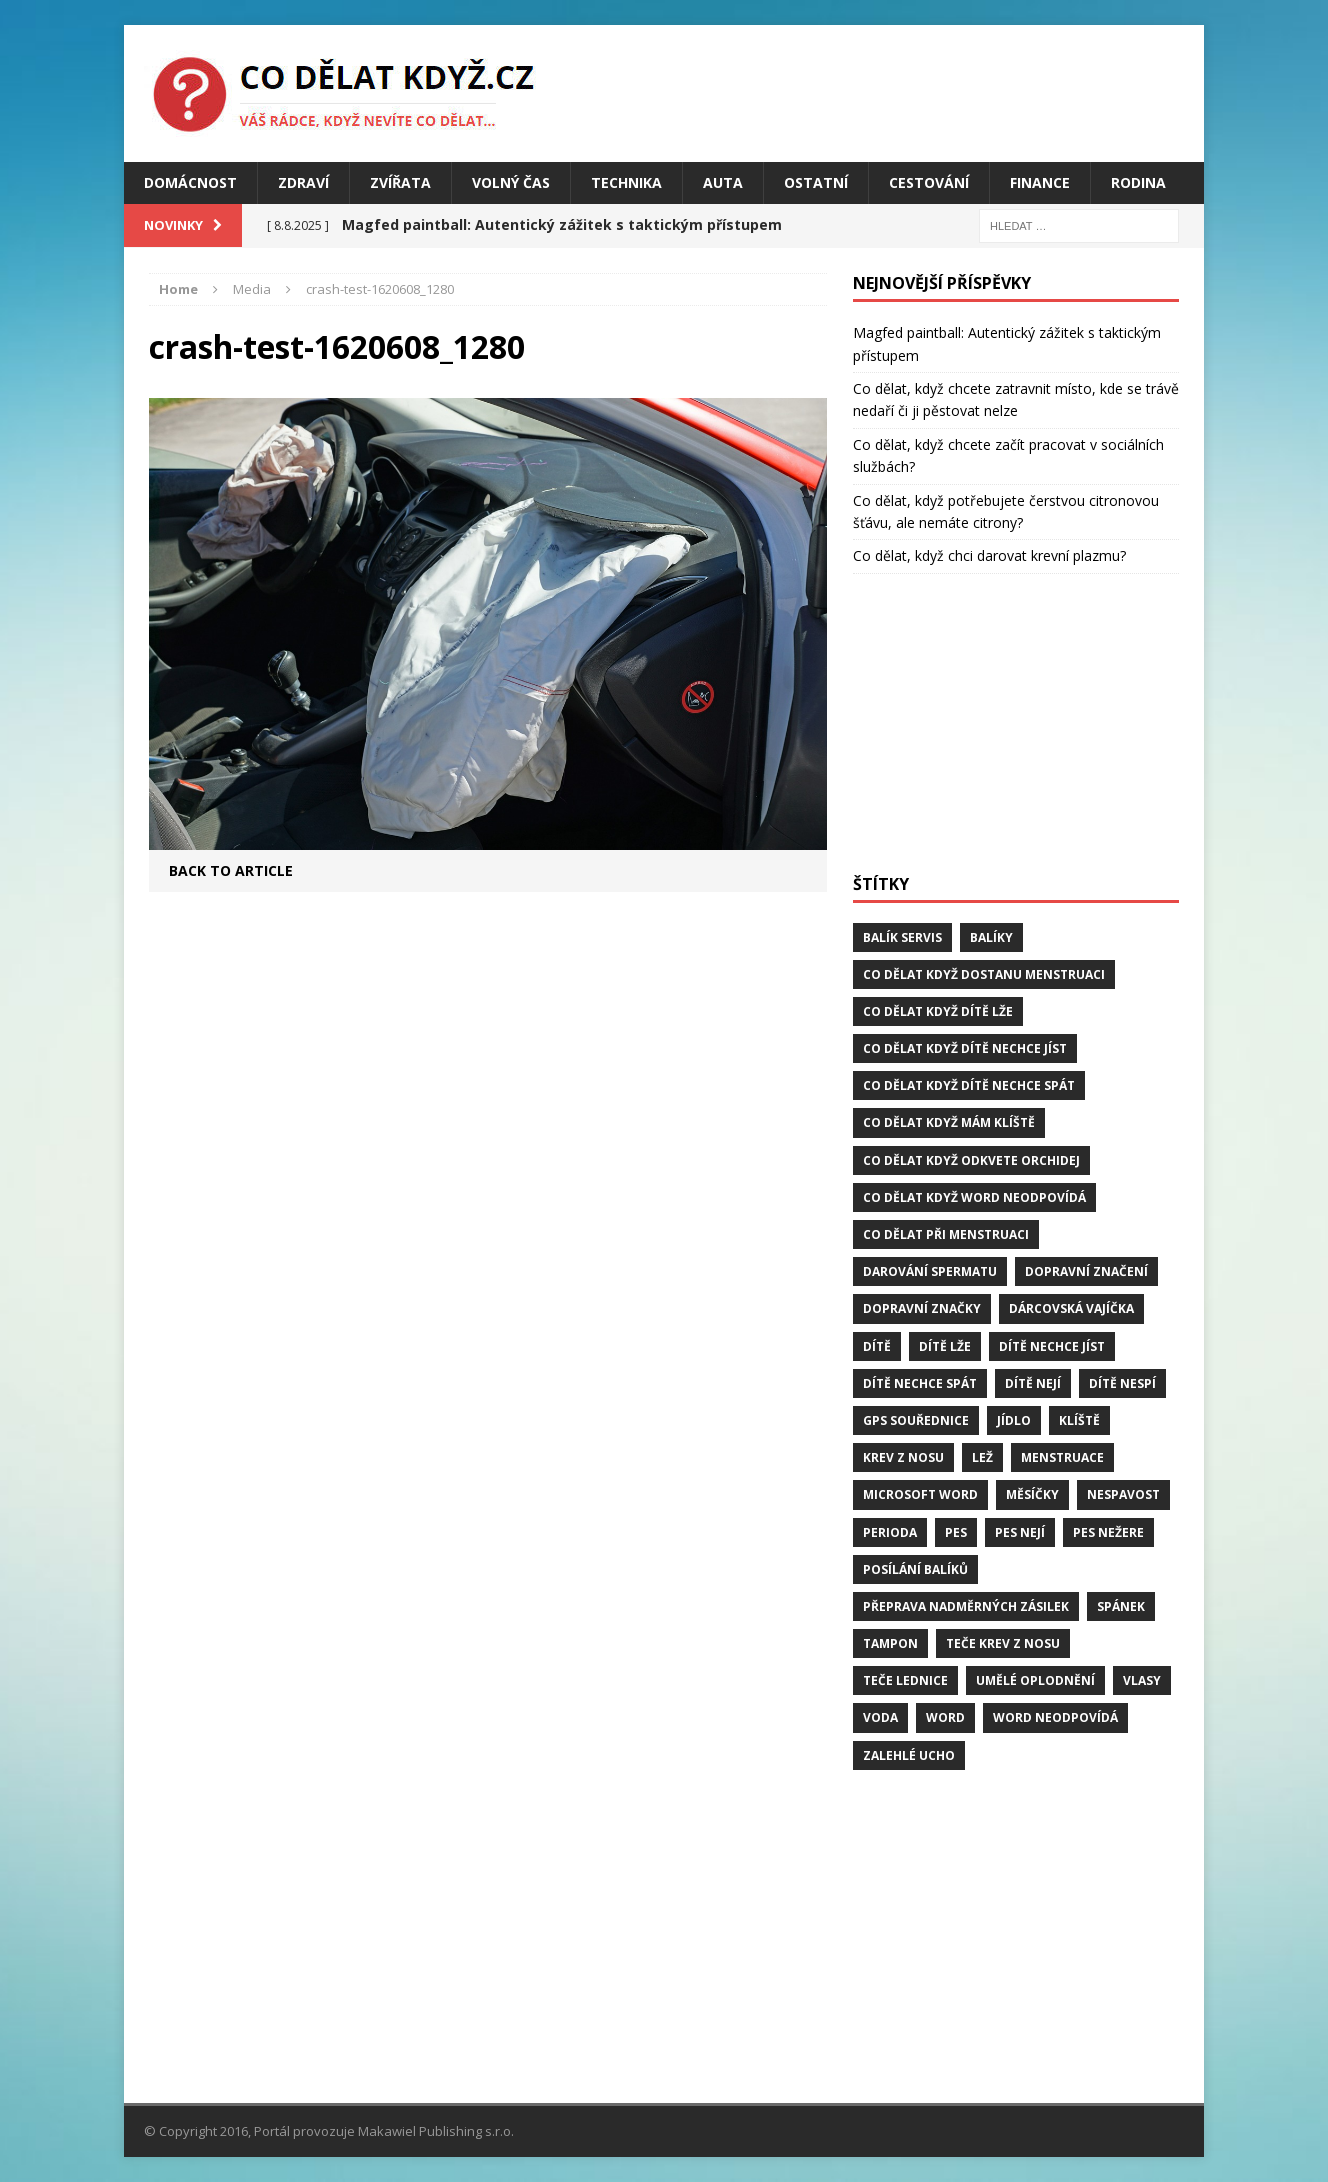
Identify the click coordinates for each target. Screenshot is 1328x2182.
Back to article (231, 870)
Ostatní (816, 182)
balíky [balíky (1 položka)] (991, 937)
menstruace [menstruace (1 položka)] (1062, 1457)
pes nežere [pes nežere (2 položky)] (1108, 1532)
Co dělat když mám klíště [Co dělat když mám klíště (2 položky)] (949, 1122)
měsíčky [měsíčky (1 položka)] (1032, 1494)
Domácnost (190, 182)
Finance (1040, 182)
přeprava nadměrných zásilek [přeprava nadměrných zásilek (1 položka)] (966, 1606)
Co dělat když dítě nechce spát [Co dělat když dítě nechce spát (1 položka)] (969, 1085)
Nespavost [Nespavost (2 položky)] (1123, 1494)
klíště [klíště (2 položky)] (1079, 1420)
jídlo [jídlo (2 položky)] (1014, 1420)
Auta (723, 182)
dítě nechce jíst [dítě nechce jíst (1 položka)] (1052, 1346)
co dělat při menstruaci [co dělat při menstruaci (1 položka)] (946, 1234)
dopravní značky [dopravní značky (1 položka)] (922, 1308)
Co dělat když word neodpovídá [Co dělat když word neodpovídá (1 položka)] (974, 1197)
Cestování (929, 182)
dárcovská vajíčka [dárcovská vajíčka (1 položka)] (1071, 1308)
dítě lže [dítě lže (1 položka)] (945, 1346)
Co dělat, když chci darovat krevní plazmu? (989, 555)
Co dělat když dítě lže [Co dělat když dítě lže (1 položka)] (938, 1011)
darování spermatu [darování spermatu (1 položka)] (930, 1271)
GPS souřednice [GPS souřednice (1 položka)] (916, 1420)
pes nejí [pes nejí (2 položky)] (1020, 1532)
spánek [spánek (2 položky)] (1121, 1606)
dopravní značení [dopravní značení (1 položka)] (1086, 1271)
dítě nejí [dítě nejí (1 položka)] (1033, 1383)
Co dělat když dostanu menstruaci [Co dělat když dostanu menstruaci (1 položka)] (984, 974)
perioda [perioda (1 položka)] (890, 1532)
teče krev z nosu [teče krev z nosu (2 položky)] (1003, 1643)
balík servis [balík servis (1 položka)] (902, 937)
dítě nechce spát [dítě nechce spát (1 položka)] (920, 1383)
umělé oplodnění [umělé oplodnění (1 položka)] (1035, 1680)
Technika (626, 182)
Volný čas (511, 182)
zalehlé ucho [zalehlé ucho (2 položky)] (909, 1755)
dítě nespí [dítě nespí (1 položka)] (1122, 1383)
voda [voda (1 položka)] (880, 1717)
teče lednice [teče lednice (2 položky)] (905, 1680)
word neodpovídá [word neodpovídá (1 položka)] (1055, 1717)
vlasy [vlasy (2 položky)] (1142, 1680)
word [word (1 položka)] (945, 1717)
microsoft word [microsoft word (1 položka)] (920, 1494)
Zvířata (400, 182)
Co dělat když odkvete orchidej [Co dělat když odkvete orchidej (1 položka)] (971, 1160)
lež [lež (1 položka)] (982, 1457)
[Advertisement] (1016, 724)
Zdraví (303, 182)
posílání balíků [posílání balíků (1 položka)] (915, 1569)
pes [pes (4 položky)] (956, 1532)
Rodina (1138, 182)
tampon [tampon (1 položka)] (890, 1643)
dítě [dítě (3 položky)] (877, 1346)
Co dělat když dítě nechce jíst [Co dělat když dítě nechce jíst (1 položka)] (965, 1048)
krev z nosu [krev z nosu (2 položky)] (903, 1457)
